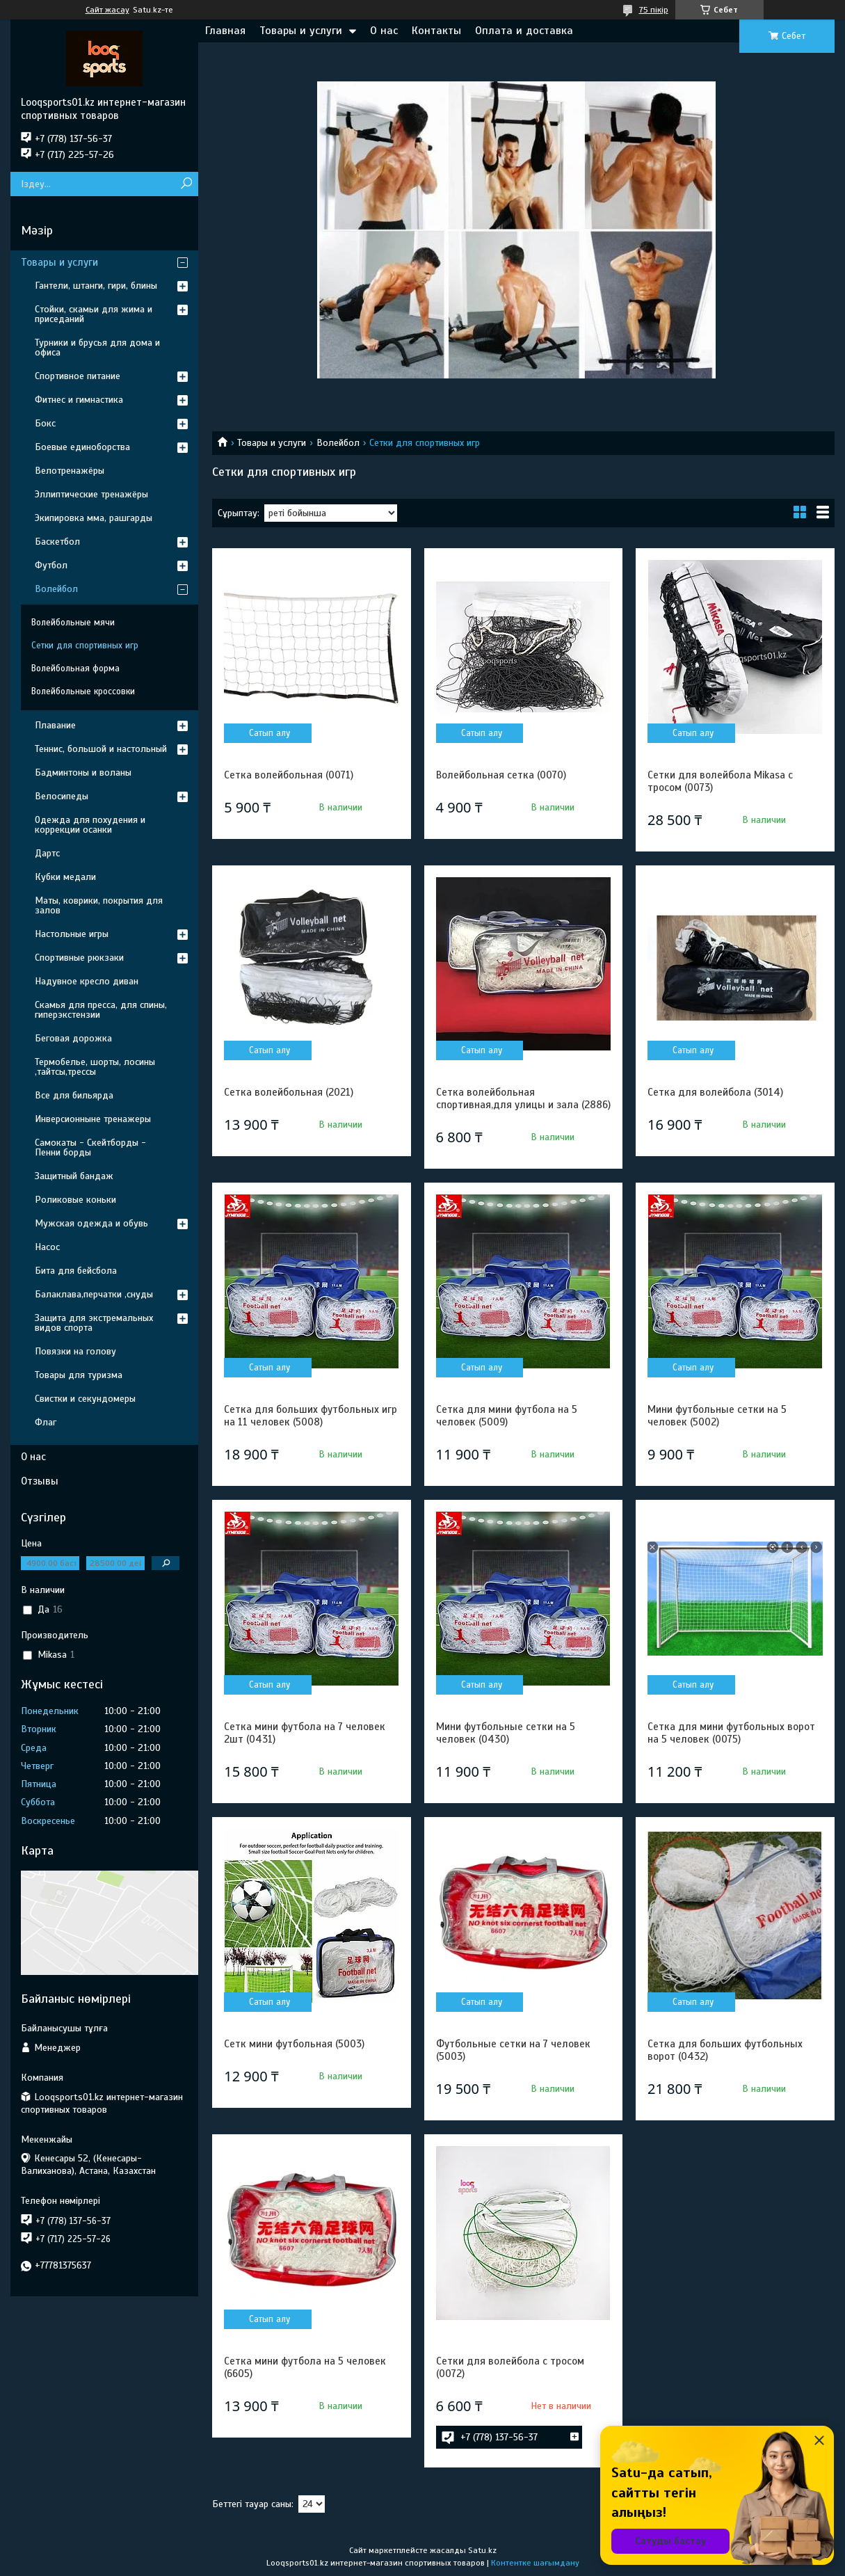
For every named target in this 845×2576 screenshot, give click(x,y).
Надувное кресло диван (86, 981)
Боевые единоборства (82, 447)
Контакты (436, 31)
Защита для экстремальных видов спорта (94, 1323)
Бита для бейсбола (76, 1271)
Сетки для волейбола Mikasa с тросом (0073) (720, 781)
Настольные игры (71, 934)
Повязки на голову (75, 1351)
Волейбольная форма (75, 668)
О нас (384, 31)
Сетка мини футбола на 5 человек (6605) (305, 2367)
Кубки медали (65, 877)
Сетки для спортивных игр (84, 645)
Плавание (55, 725)
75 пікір (653, 10)
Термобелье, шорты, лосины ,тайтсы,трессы (95, 1067)
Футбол (51, 565)
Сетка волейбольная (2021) (288, 1092)
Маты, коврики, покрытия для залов (99, 905)
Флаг (45, 1422)
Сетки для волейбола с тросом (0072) (510, 2367)
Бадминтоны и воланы (83, 772)
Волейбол (338, 443)
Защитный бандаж (74, 1176)
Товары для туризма (78, 1375)
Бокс (45, 423)
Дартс (47, 853)
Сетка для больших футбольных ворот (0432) (725, 2050)
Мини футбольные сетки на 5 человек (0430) (505, 1732)
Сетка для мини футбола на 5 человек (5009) (506, 1415)
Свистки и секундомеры (85, 1399)
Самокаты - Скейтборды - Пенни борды (90, 1147)
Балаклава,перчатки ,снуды (94, 1294)
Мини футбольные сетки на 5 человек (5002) (717, 1415)
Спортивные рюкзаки (79, 957)
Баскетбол (57, 541)
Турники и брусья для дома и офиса (97, 347)
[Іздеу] (186, 184)
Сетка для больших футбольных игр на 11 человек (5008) (310, 1415)
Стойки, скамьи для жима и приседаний (93, 314)
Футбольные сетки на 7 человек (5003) (513, 2050)
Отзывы (39, 1481)
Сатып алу (269, 733)
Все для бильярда (74, 1095)
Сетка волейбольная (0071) (288, 775)
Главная (225, 31)
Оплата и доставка (524, 31)
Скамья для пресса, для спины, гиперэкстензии (101, 1010)
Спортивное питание (77, 376)
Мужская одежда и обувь (91, 1223)
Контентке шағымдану (535, 2563)
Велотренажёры (69, 471)
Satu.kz (482, 2550)
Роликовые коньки (75, 1200)
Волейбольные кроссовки (83, 691)
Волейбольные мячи (73, 622)
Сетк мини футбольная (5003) (294, 2044)
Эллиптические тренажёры (91, 494)
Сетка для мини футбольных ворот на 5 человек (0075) (731, 1732)
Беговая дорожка (73, 1038)
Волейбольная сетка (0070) (501, 775)
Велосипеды (61, 796)
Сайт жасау (107, 10)
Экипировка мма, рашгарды (93, 518)
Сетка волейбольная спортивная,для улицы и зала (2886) (523, 1098)
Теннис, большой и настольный (101, 749)
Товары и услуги (300, 31)
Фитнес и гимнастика (79, 400)
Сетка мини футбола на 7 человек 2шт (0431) (304, 1732)
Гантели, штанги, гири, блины (96, 285)
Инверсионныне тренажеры (93, 1119)
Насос (47, 1247)
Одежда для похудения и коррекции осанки (90, 824)
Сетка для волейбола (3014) (715, 1092)
